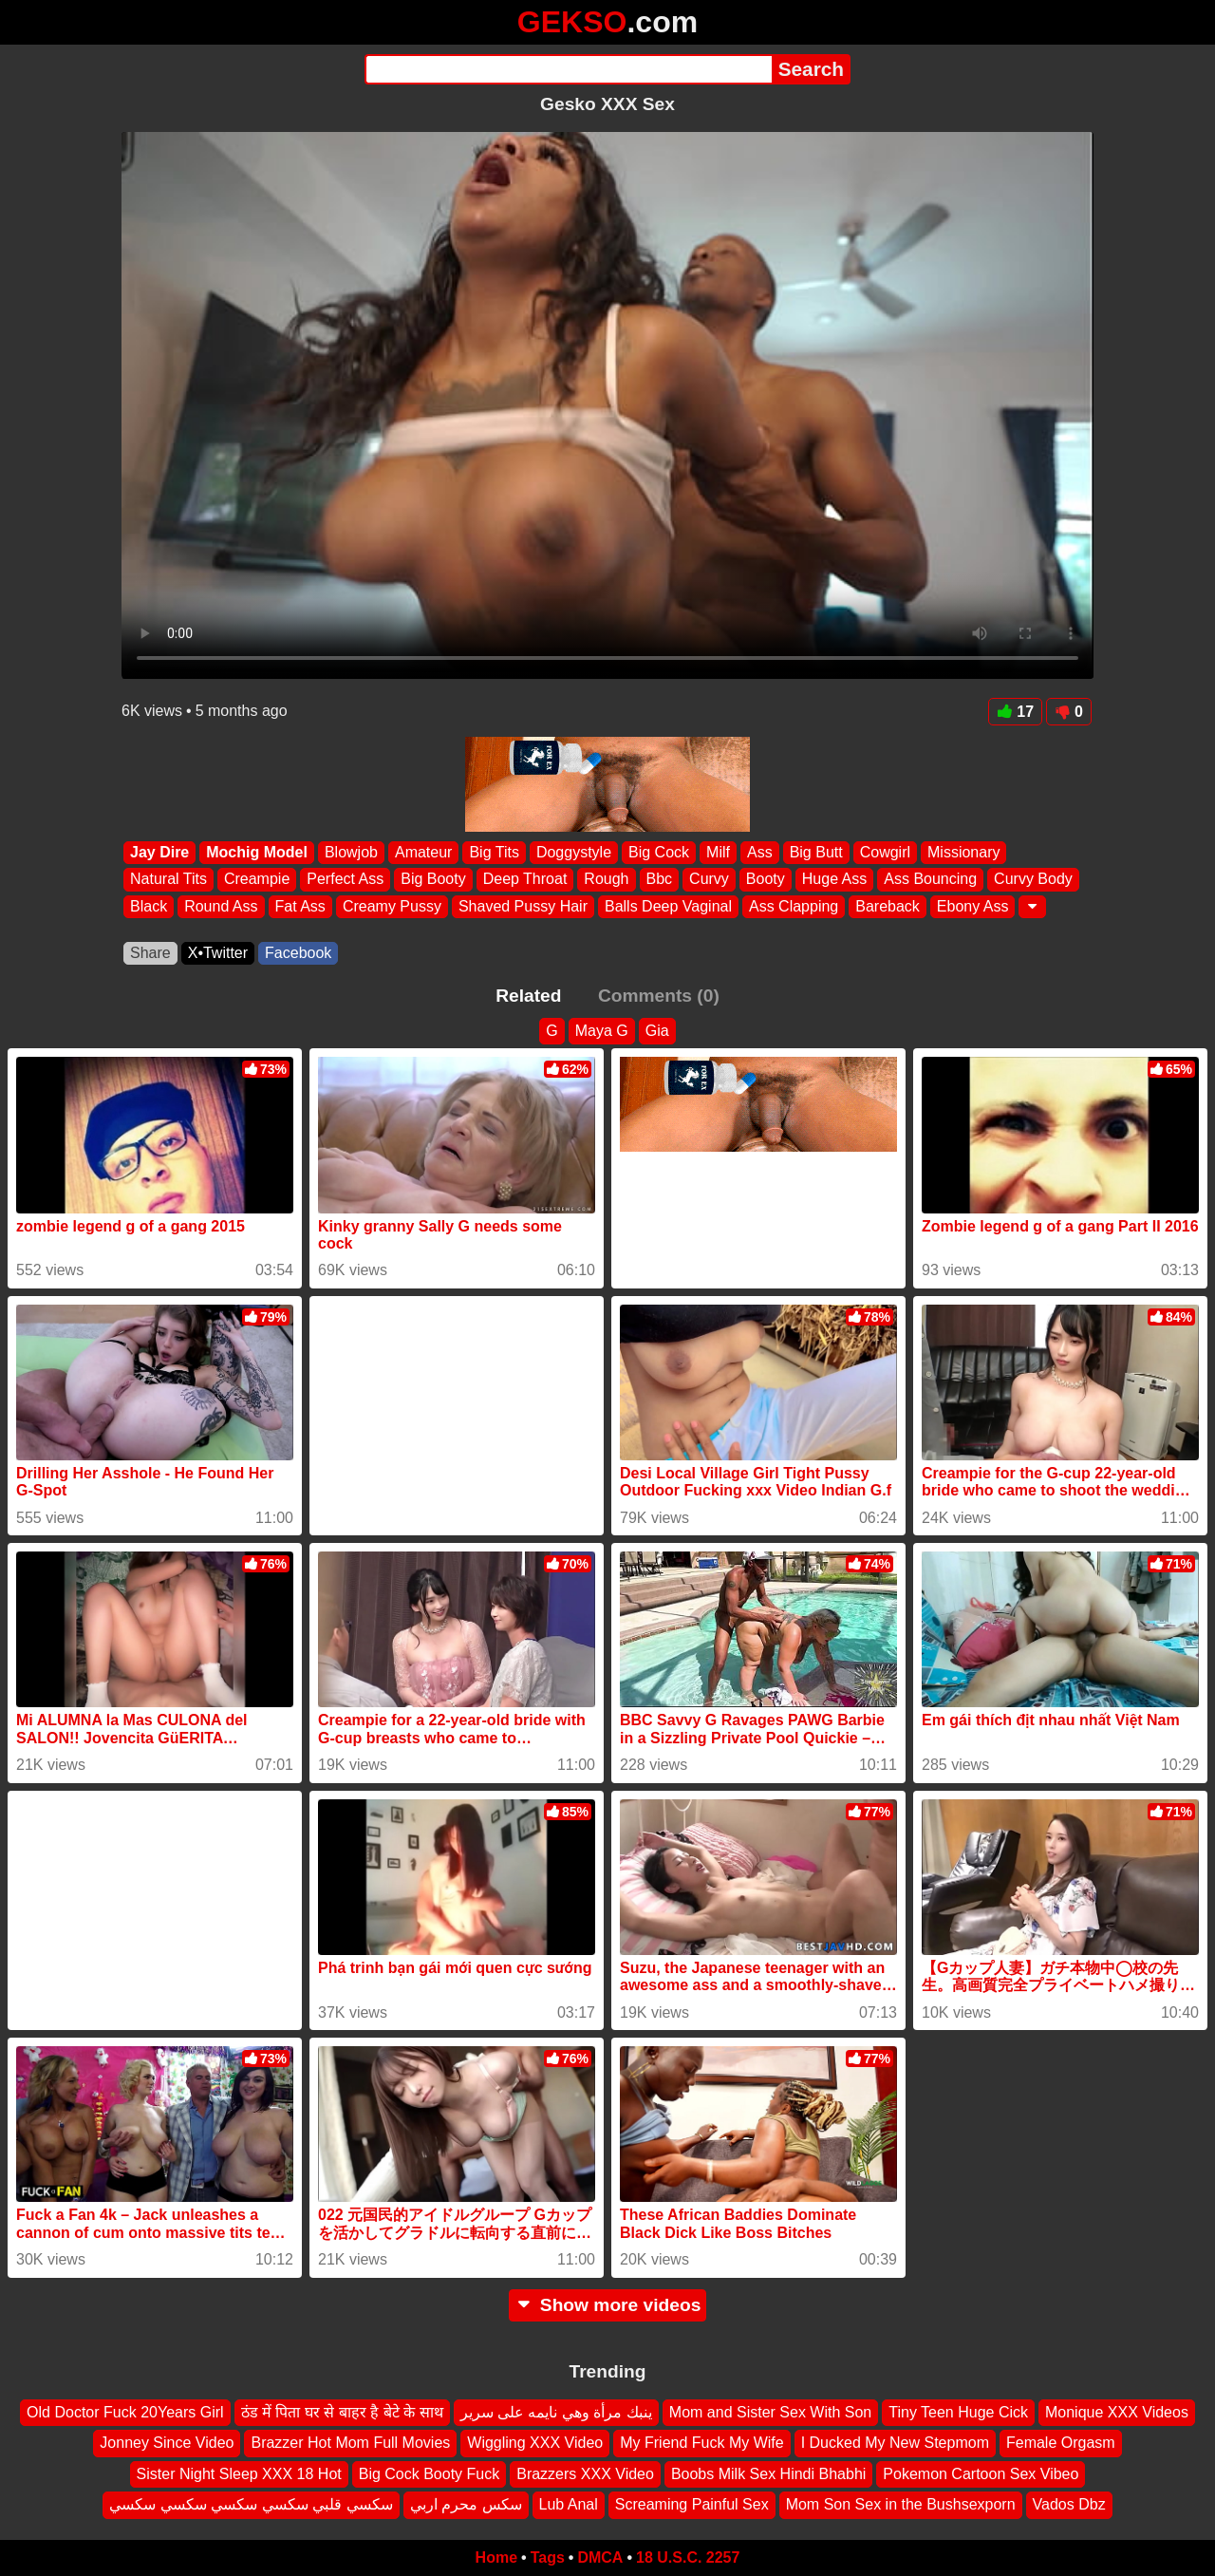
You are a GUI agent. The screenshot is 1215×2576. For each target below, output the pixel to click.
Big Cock (658, 852)
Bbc (659, 880)
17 (1015, 712)
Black (148, 906)
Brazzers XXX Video (585, 2473)
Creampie (257, 880)
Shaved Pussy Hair (523, 906)
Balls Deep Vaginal (668, 906)
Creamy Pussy (392, 906)
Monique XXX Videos (1116, 2412)
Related (528, 996)
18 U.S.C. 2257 (687, 2557)
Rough (606, 880)
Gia (657, 1031)
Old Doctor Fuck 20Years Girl (125, 2412)
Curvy (709, 880)
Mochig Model (257, 852)
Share (150, 953)
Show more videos (607, 2305)
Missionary (963, 852)
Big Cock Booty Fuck (429, 2473)
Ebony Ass (973, 906)
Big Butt (816, 852)
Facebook (298, 953)
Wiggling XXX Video (535, 2443)
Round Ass (220, 906)
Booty (765, 880)
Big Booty (433, 880)
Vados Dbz (1069, 2504)
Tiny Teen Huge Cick (958, 2412)
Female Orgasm (1060, 2443)
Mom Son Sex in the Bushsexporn (901, 2504)
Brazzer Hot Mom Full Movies (350, 2443)
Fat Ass (300, 906)
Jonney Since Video (167, 2443)
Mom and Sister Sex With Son (770, 2412)
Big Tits (493, 852)
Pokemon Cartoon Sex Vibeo (980, 2473)
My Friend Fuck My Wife (701, 2443)
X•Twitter (218, 953)
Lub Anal (568, 2504)
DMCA (600, 2557)
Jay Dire (159, 852)
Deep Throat (525, 880)
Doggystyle (573, 852)
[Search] (568, 69)
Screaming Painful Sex (692, 2504)
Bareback (887, 906)
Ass (760, 852)
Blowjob (351, 852)
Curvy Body (1033, 880)
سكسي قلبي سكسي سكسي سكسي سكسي (250, 2504)
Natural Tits (168, 880)
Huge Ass (834, 880)
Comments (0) (659, 996)
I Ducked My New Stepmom (895, 2443)
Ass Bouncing (930, 880)
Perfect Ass (345, 880)
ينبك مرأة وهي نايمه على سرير (556, 2412)
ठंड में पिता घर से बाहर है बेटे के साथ (342, 2412)
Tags (548, 2557)
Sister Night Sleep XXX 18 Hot (239, 2473)
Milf (718, 852)
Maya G (601, 1031)
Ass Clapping (793, 906)
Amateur (423, 852)
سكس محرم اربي (466, 2504)
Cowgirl (885, 852)
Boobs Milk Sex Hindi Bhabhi (768, 2473)
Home (496, 2557)
